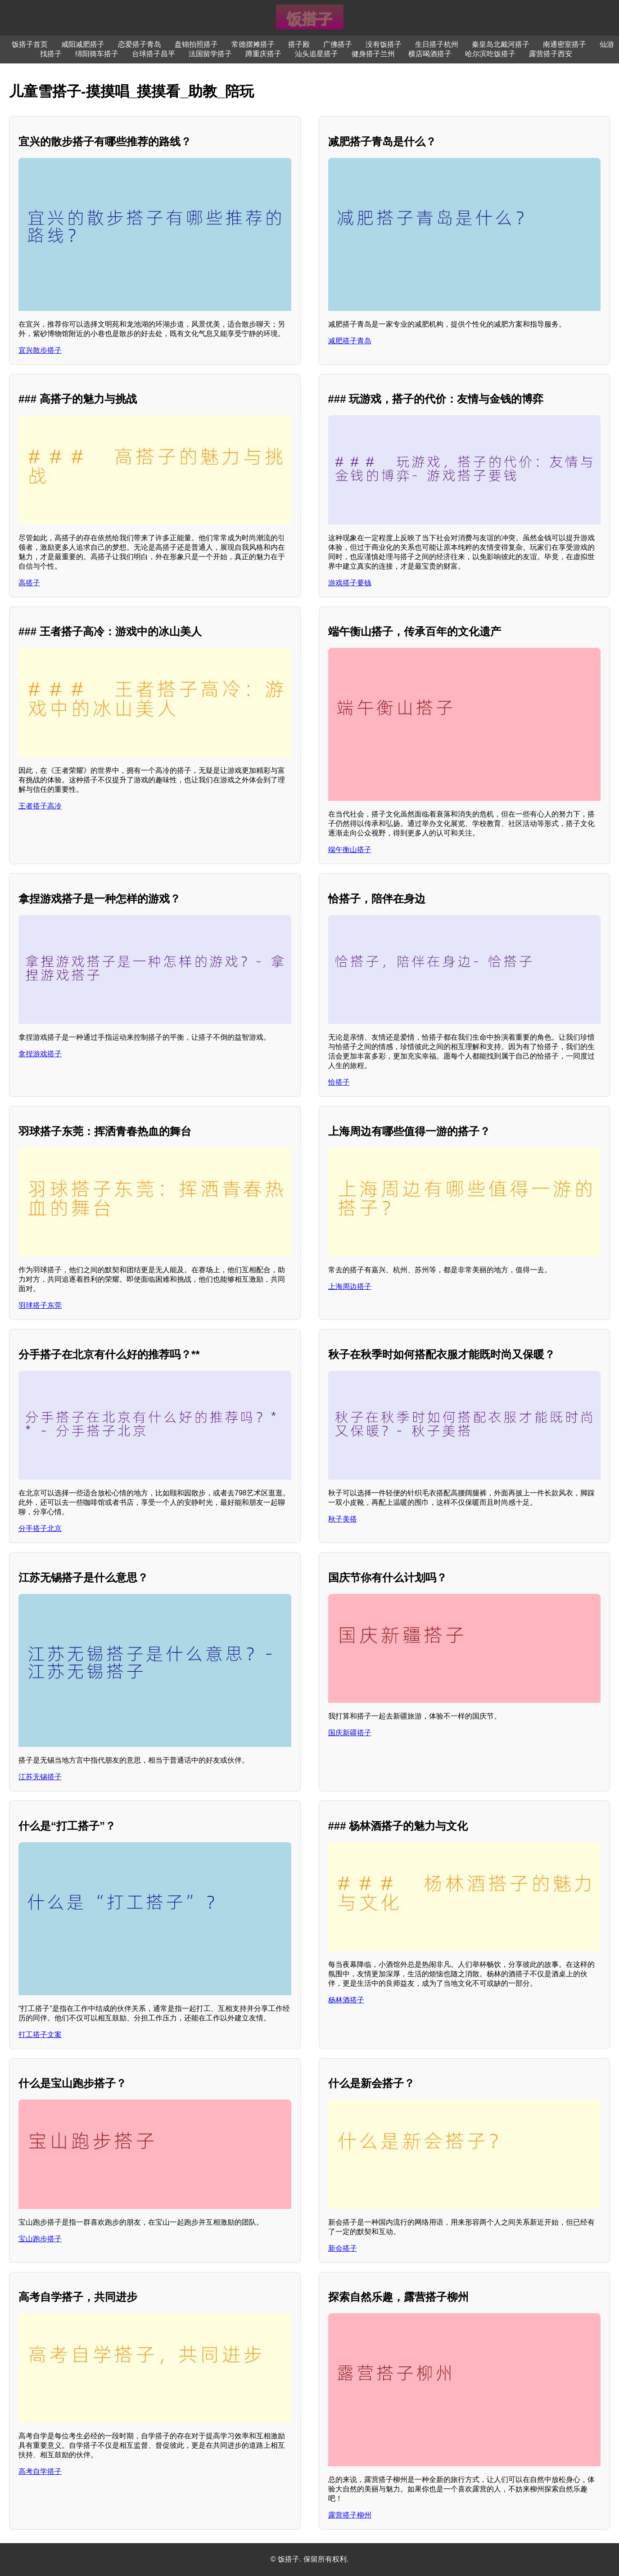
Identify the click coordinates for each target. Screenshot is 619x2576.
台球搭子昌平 (153, 54)
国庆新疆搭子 (349, 1733)
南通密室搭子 (564, 44)
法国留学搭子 (210, 54)
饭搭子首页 (30, 44)
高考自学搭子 (40, 2471)
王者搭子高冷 (40, 806)
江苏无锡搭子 (40, 1777)
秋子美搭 (342, 1519)
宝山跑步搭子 (40, 2239)
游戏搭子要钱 (349, 583)
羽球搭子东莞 (40, 1305)
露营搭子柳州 (349, 2515)
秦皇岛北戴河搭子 (500, 44)
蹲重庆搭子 (263, 54)
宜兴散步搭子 (40, 350)
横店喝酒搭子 (430, 54)
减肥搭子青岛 (349, 341)
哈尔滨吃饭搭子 (490, 54)
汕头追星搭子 (316, 54)
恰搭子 (339, 1082)
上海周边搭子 (349, 1286)
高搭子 (29, 583)
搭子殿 (299, 44)
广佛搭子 (337, 44)
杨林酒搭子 (346, 2000)
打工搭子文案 (40, 2034)
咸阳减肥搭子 (82, 44)
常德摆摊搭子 (253, 44)
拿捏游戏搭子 (40, 1054)
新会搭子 (342, 2248)
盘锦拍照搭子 (196, 44)
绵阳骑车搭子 (96, 54)
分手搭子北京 (40, 1528)
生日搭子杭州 (436, 44)
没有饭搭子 (384, 44)
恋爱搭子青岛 (139, 44)
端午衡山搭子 (349, 849)
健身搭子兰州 (373, 54)
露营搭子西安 (550, 54)
